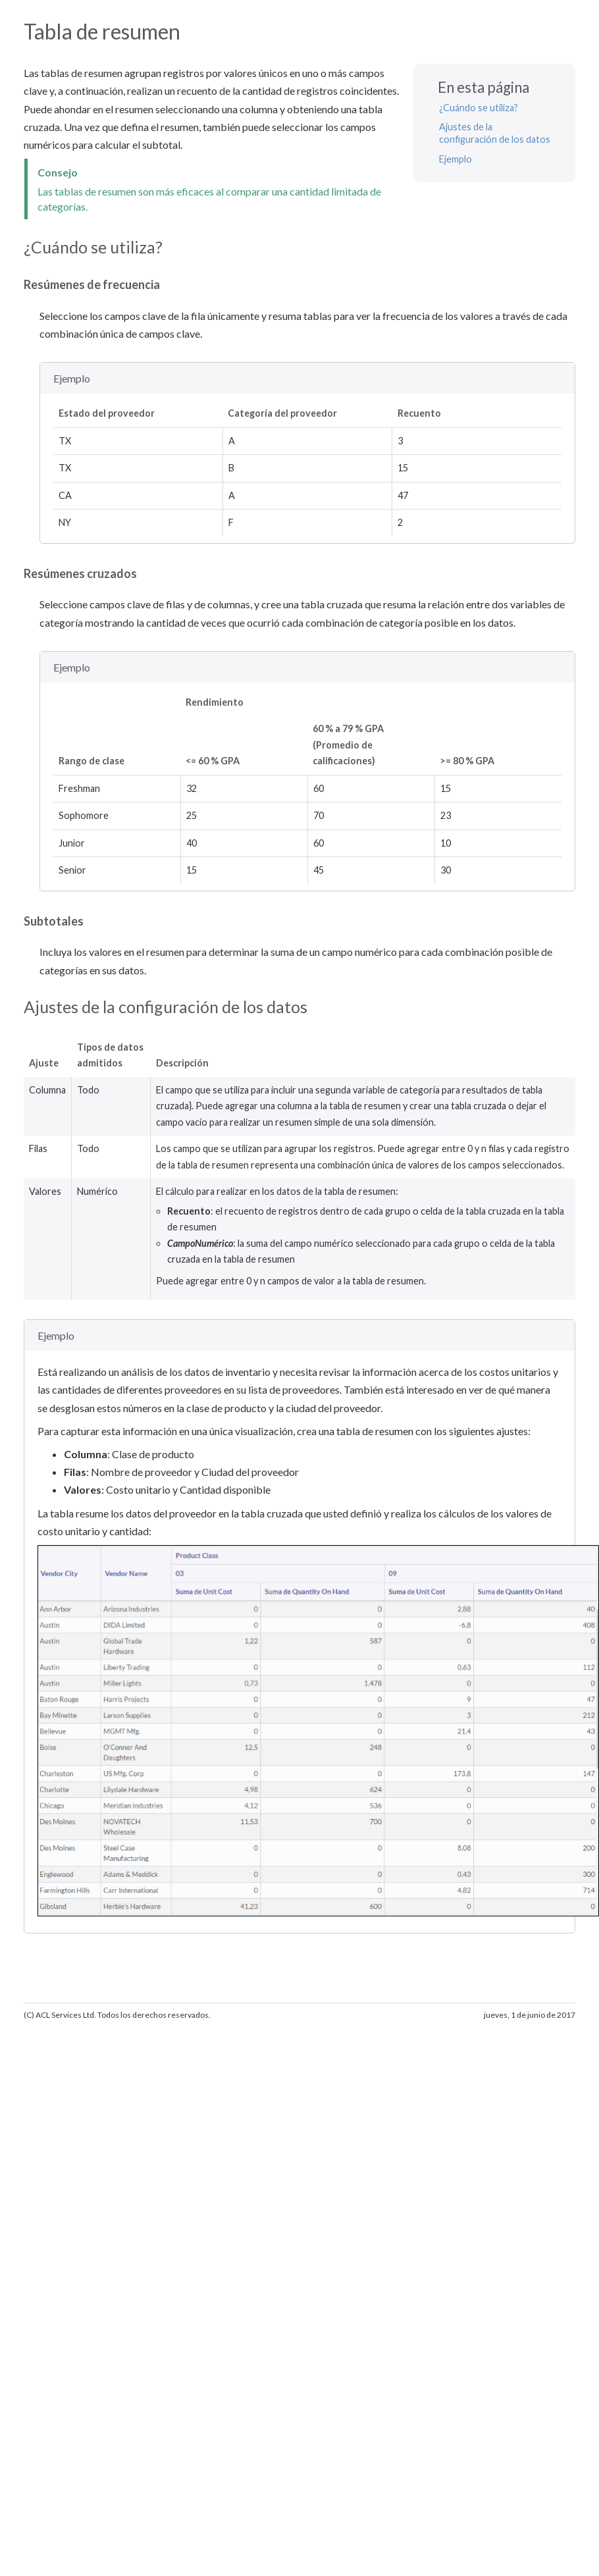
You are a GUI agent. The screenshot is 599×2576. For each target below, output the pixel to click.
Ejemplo (455, 159)
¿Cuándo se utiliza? (478, 107)
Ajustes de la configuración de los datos (494, 133)
